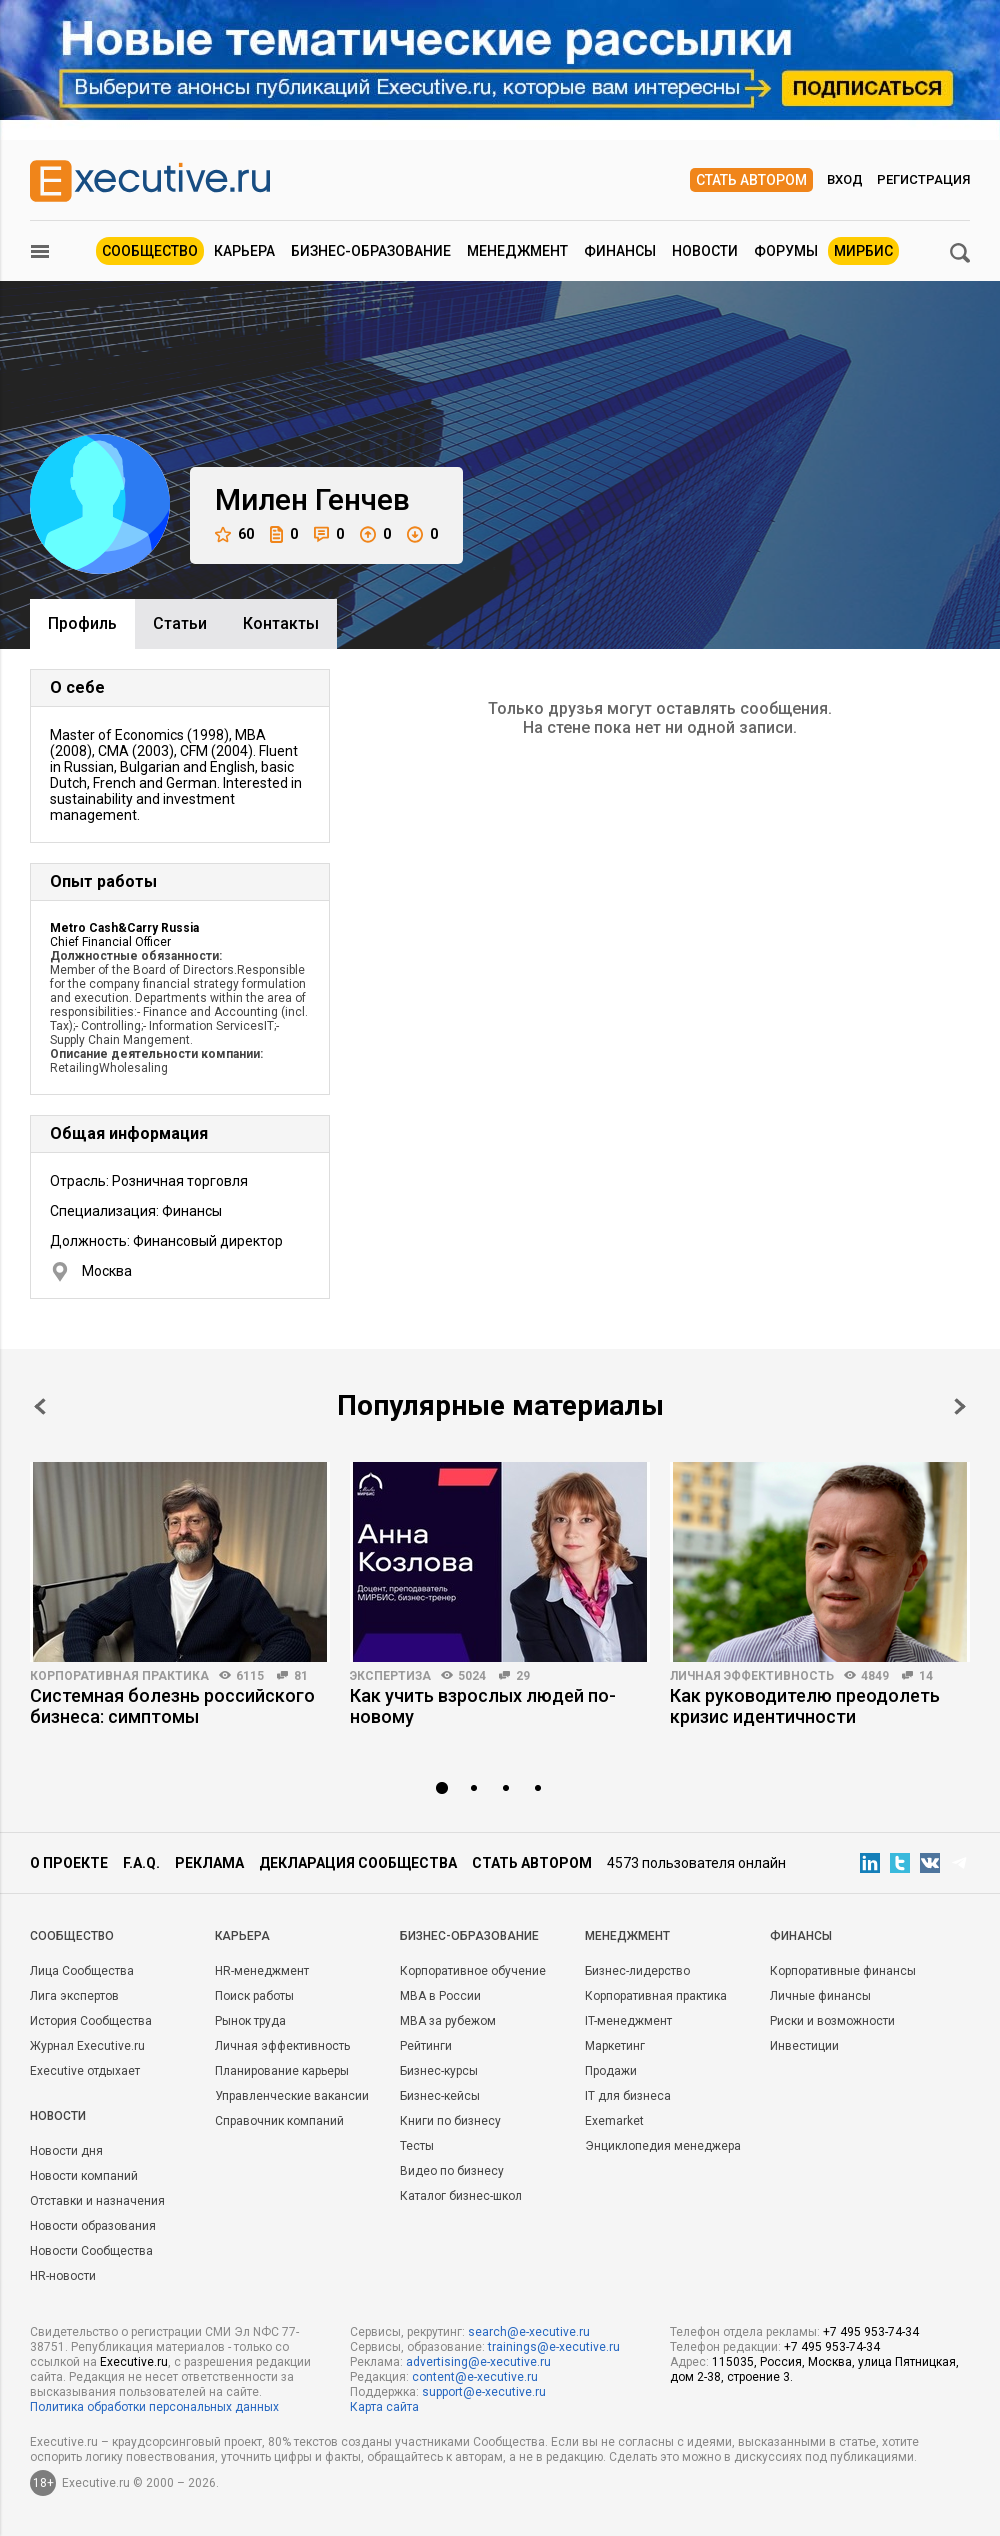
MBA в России (440, 1996)
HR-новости (63, 2276)
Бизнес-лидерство (637, 1971)
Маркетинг (615, 2046)
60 (234, 534)
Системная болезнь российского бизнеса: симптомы (172, 1706)
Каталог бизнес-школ (461, 2196)
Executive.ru (134, 2362)
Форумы (786, 251)
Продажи (611, 2071)
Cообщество (72, 1936)
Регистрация (923, 179)
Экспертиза (390, 1676)
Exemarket (614, 2121)
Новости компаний (84, 2176)
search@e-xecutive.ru (529, 2332)
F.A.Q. (141, 1863)
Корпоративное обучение (473, 1971)
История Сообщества (91, 2021)
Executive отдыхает (85, 2071)
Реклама (209, 1863)
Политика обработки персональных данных (154, 2407)
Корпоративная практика (119, 1676)
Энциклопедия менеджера (663, 2146)
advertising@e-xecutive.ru (478, 2362)
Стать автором (751, 180)
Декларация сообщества (358, 1863)
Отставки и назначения (97, 2201)
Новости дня (66, 2151)
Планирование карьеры (282, 2071)
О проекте (69, 1863)
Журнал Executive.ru (87, 2046)
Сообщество (150, 251)
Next (960, 1406)
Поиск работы (254, 1996)
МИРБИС (863, 251)
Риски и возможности (832, 2021)
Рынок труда (250, 2021)
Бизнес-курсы (439, 2071)
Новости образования (93, 2226)
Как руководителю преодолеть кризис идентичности (805, 1706)
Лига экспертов (74, 1996)
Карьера (244, 251)
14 (926, 1676)
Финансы (620, 251)
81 (301, 1676)
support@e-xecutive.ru (484, 2392)
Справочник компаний (279, 2121)
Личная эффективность (752, 1676)
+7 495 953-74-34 (871, 2332)
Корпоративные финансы (843, 1971)
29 (523, 1676)
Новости (705, 251)
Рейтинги (426, 2046)
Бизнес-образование (371, 251)
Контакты (281, 623)
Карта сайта (384, 2407)
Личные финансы (820, 1996)
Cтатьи (180, 623)
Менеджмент (517, 251)
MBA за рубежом (448, 2021)
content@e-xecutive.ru (475, 2377)
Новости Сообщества (91, 2251)
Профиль (82, 623)
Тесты (417, 2146)
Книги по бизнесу (450, 2121)
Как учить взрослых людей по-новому (483, 1706)
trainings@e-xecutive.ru (554, 2347)
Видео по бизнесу (452, 2171)
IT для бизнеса (628, 2096)
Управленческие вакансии (292, 2096)
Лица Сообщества (82, 1971)
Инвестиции (804, 2046)
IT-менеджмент (628, 2021)
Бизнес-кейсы (440, 2096)
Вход (845, 179)
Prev (40, 1406)
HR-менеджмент (262, 1971)
